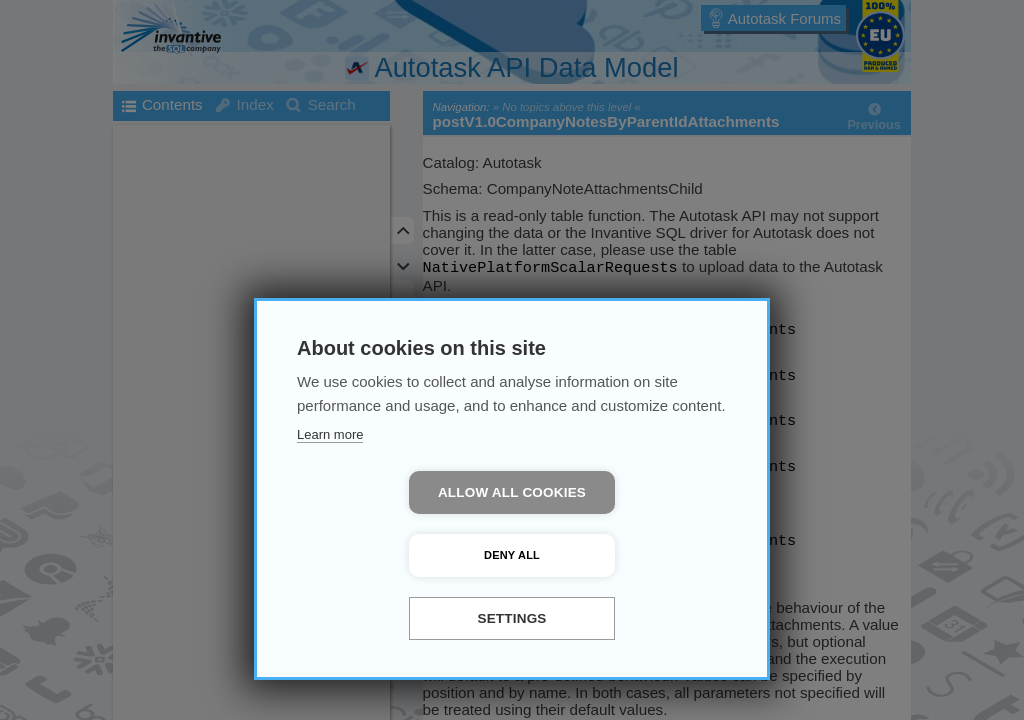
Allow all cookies (397, 555)
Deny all (627, 555)
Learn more (330, 497)
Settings (511, 618)
